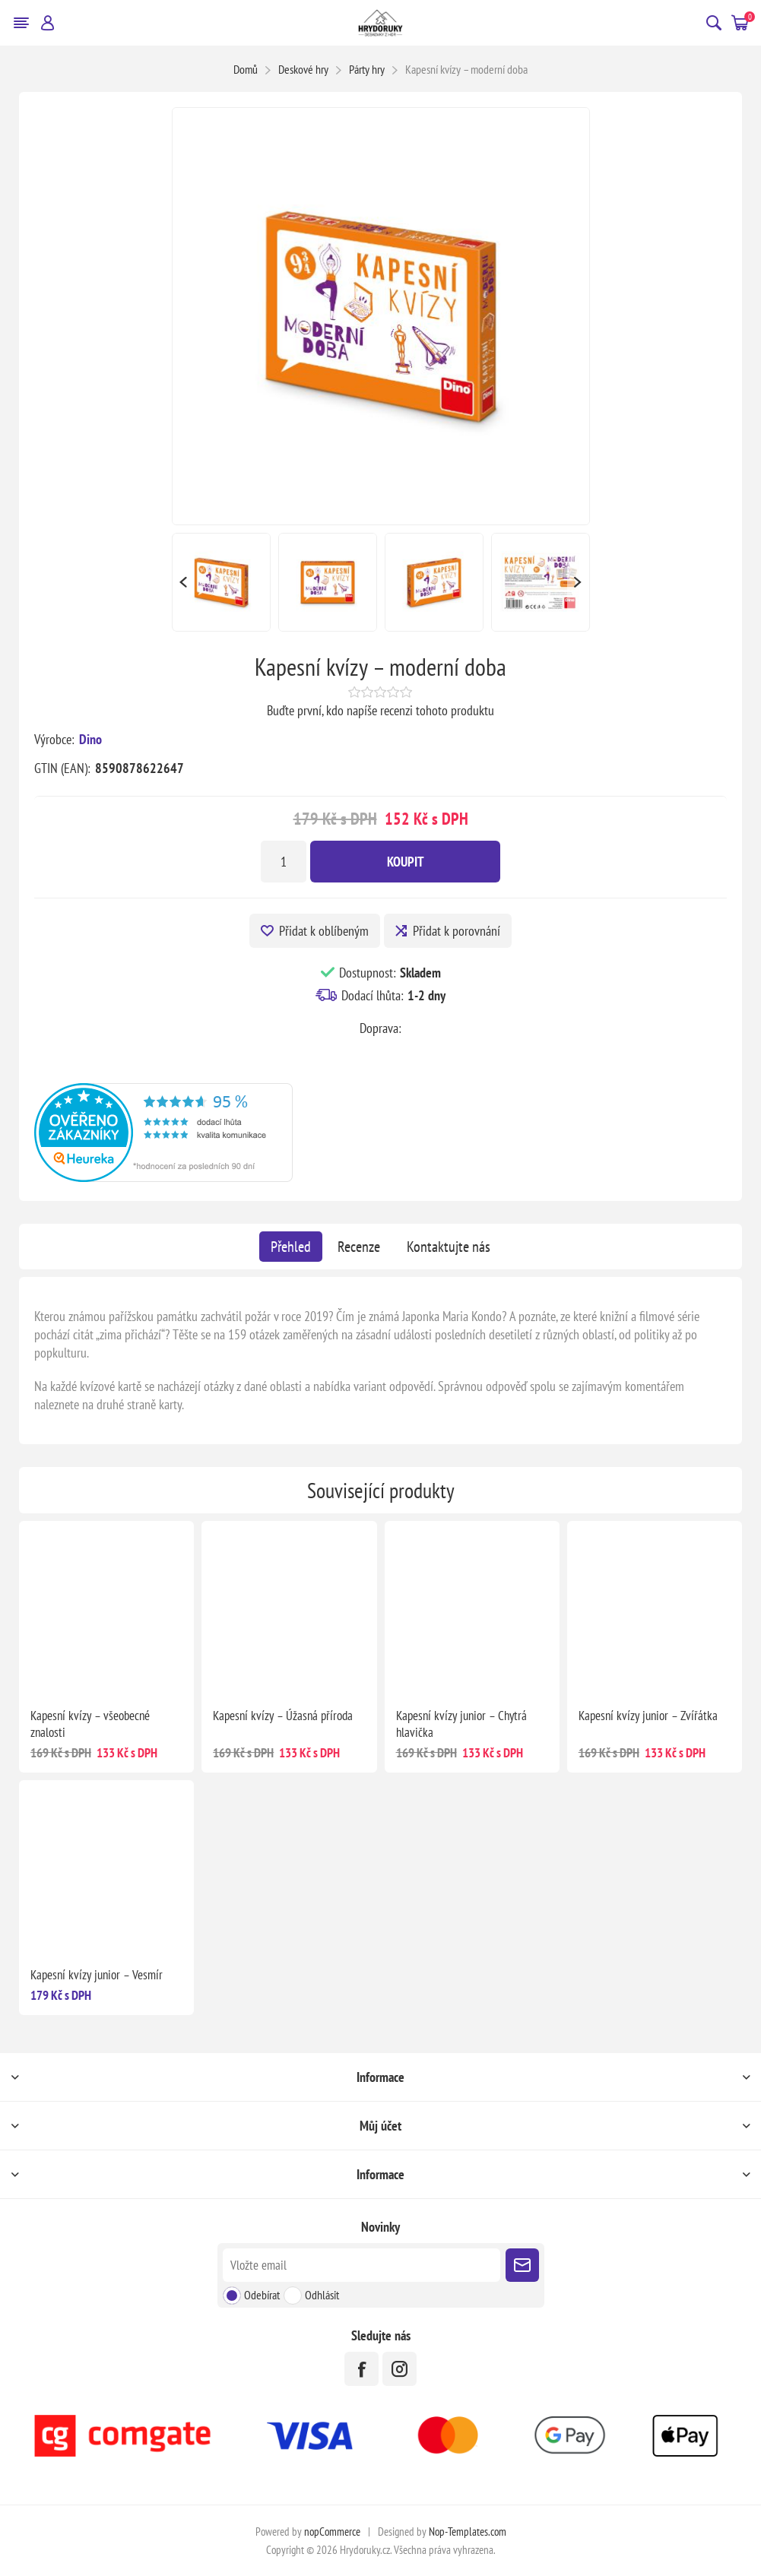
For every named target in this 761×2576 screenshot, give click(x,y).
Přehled (291, 1246)
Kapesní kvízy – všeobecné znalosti (90, 1724)
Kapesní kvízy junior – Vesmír (96, 1974)
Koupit (405, 861)
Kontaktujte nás (448, 1246)
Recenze (359, 1246)
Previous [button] (183, 582)
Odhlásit (322, 2294)
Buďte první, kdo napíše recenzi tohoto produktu (380, 710)
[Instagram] (399, 2369)
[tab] (290, 1246)
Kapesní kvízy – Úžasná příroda (283, 1715)
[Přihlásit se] (361, 2265)
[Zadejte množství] (283, 861)
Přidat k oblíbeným (324, 930)
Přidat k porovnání (456, 930)
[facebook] (361, 2369)
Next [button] (578, 582)
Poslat (522, 2265)
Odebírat (262, 2294)
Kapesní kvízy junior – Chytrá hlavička (461, 1724)
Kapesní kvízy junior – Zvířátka (648, 1715)
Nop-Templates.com (467, 2531)
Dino (90, 739)
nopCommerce (332, 2531)
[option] (221, 582)
